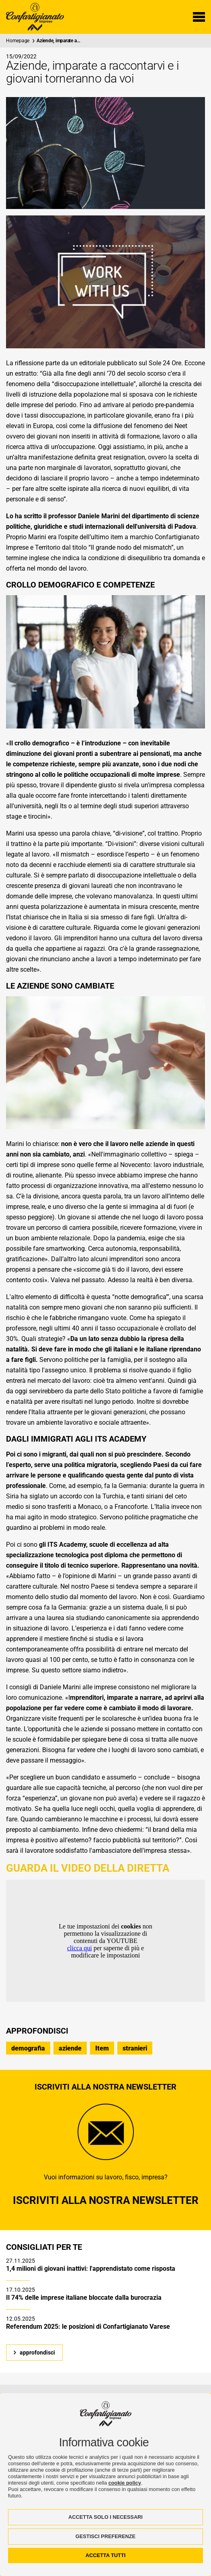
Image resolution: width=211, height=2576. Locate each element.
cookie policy (125, 2483)
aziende (70, 2048)
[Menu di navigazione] (199, 17)
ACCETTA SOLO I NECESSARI (105, 2517)
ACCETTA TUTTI (106, 2555)
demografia (28, 2048)
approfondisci (37, 2352)
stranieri (135, 2048)
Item (102, 2048)
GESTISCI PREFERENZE (105, 2536)
